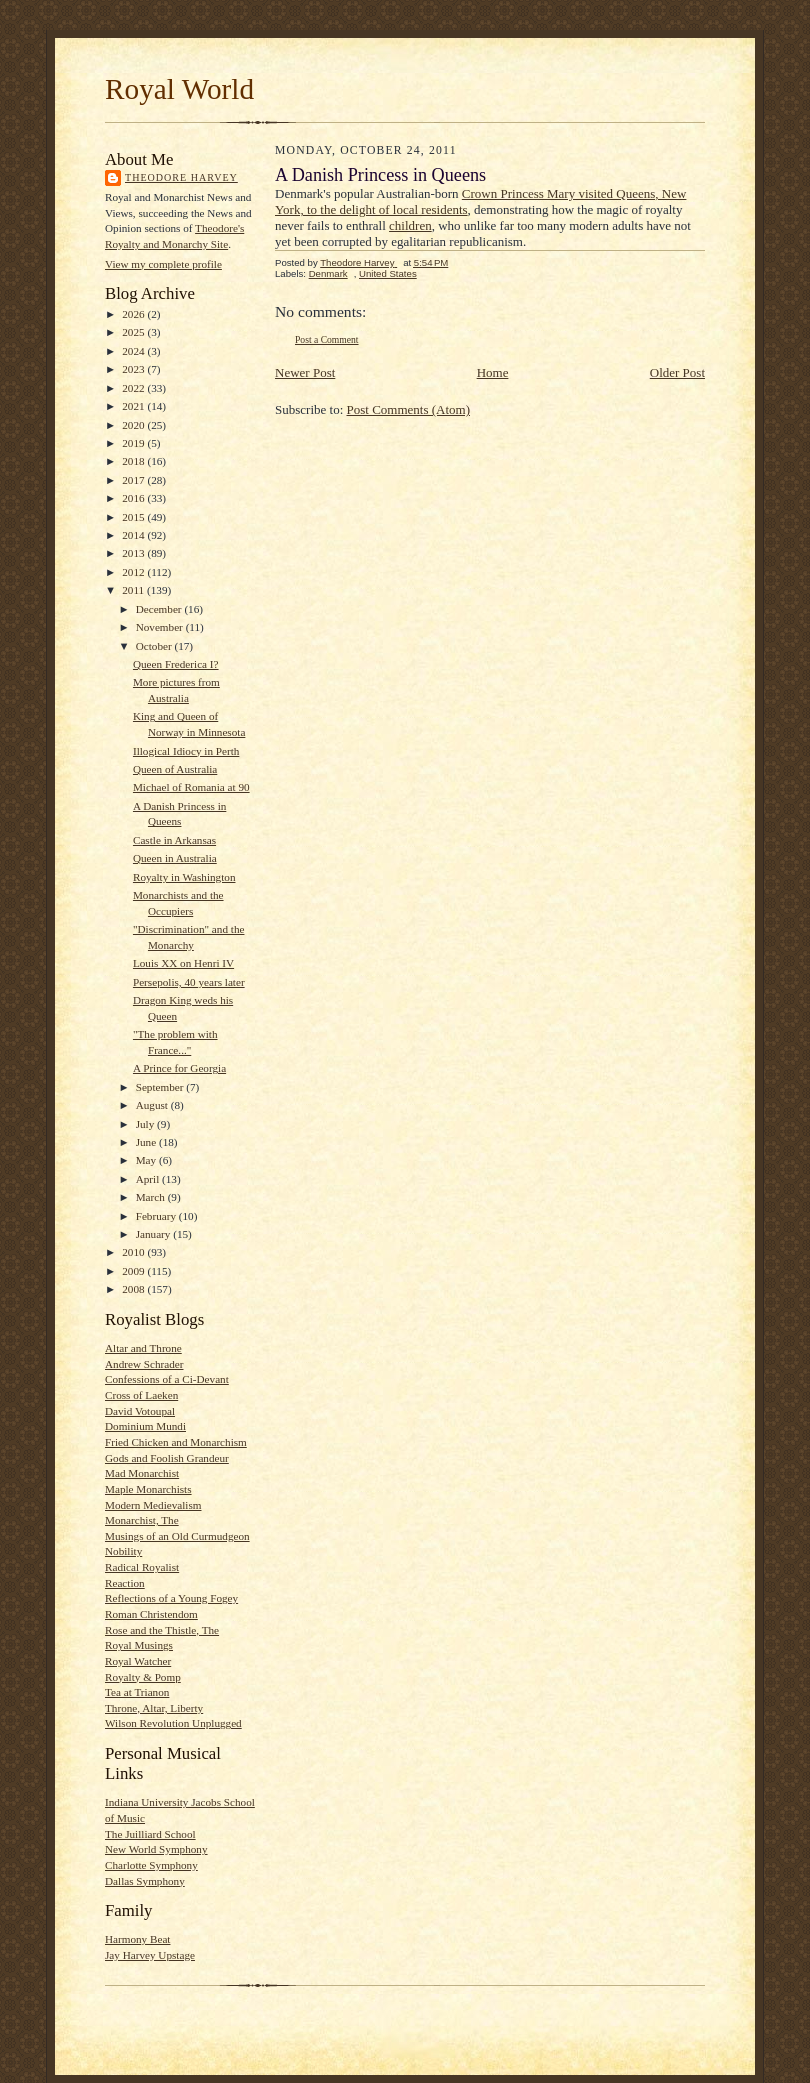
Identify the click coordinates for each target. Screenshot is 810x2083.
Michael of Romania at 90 (191, 787)
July (146, 1124)
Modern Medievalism (153, 1505)
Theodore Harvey (181, 177)
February (157, 1216)
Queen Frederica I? (176, 664)
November (161, 627)
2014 (134, 535)
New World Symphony (156, 1849)
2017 (134, 480)
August (153, 1105)
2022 (134, 388)
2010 (134, 1252)
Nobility (123, 1551)
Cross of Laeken (141, 1395)
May (147, 1160)
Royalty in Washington (184, 877)
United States (388, 273)
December (160, 609)
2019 (134, 443)
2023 (134, 369)
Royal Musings (139, 1645)
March (152, 1197)
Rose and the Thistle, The (162, 1630)
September (161, 1087)
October (155, 646)
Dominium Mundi (145, 1426)
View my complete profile (163, 264)
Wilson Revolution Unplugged (173, 1723)
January (155, 1234)
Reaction (125, 1583)
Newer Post (305, 372)
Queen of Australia (175, 769)
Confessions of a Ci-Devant (167, 1379)
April (149, 1179)
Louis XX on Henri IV (183, 963)
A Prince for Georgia (179, 1068)
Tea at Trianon (137, 1692)
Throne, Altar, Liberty (154, 1708)
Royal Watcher (138, 1661)
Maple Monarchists (148, 1489)
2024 (134, 351)
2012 (134, 572)
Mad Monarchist (142, 1473)
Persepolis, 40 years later (189, 982)
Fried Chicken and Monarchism (176, 1442)
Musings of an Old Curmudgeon (177, 1536)
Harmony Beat (137, 1939)
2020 (134, 425)
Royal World (179, 89)
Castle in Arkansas (174, 840)
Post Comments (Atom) (409, 409)
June (147, 1142)
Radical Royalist (142, 1567)
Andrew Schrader (144, 1364)
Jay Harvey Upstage (150, 1955)
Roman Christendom (151, 1614)
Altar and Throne (143, 1348)
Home (493, 372)
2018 (134, 461)
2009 (134, 1271)
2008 (134, 1289)
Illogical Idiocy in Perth (186, 751)
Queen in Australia (175, 858)
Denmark (328, 273)
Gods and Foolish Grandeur (167, 1458)
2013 (134, 553)
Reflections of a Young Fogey (171, 1598)
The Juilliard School (150, 1834)
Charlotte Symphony (151, 1865)
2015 (134, 517)
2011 (134, 590)
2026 (134, 314)
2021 (134, 406)
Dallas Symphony (145, 1881)
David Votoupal (140, 1411)
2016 (134, 498)
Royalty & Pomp (143, 1677)
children (410, 225)
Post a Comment (327, 339)
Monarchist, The (142, 1520)
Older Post (677, 372)
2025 (134, 332)
